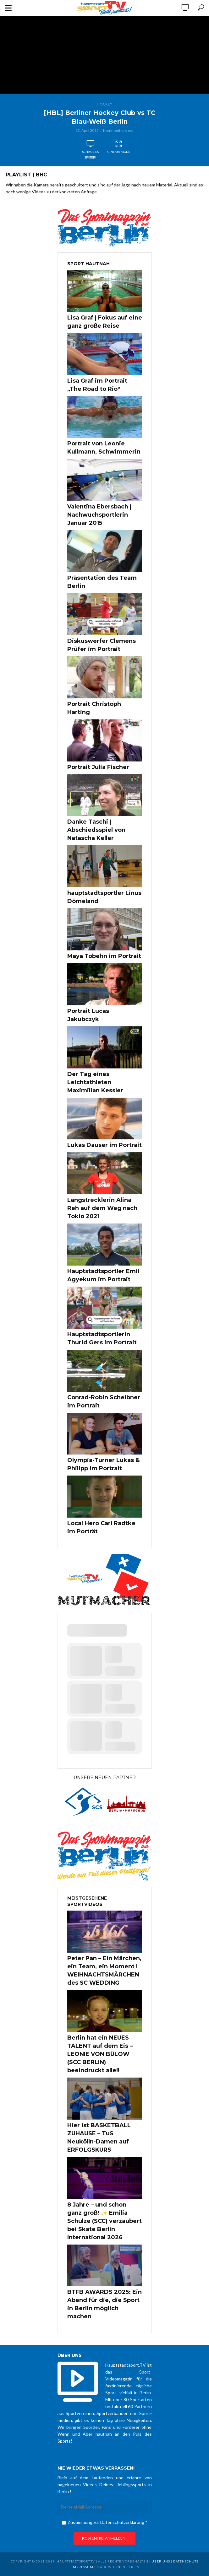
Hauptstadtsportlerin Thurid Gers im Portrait (102, 1338)
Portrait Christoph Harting (94, 708)
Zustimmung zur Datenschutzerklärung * (104, 2522)
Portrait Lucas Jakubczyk (88, 1015)
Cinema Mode (119, 146)
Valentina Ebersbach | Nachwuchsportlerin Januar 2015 (99, 514)
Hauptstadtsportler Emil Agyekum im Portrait (103, 1275)
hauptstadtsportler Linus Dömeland (104, 897)
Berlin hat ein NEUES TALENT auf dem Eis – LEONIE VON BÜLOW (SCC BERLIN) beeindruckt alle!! (100, 2054)
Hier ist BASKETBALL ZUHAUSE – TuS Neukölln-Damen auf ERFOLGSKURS (99, 2137)
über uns (160, 2561)
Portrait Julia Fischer (98, 767)
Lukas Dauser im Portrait (104, 1145)
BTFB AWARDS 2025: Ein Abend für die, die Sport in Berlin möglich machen (104, 2304)
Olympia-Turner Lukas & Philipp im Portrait (103, 1464)
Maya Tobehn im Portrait (104, 956)
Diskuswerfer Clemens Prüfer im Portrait (101, 645)
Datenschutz (186, 2561)
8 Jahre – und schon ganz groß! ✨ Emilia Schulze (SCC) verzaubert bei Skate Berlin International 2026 (104, 2221)
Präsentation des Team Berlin (102, 581)
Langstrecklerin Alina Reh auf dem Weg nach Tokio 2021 (102, 1208)
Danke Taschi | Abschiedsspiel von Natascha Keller (96, 830)
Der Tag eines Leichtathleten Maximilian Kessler (95, 1082)
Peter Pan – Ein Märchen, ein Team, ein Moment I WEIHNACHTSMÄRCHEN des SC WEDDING (104, 1970)
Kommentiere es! (118, 130)
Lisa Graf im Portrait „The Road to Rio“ (97, 384)
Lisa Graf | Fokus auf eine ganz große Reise (104, 321)
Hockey (104, 104)
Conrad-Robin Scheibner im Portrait (103, 1401)
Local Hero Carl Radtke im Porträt (101, 1527)
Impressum (82, 2567)
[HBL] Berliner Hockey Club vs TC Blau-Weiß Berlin (100, 117)
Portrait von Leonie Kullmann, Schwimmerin (103, 447)
